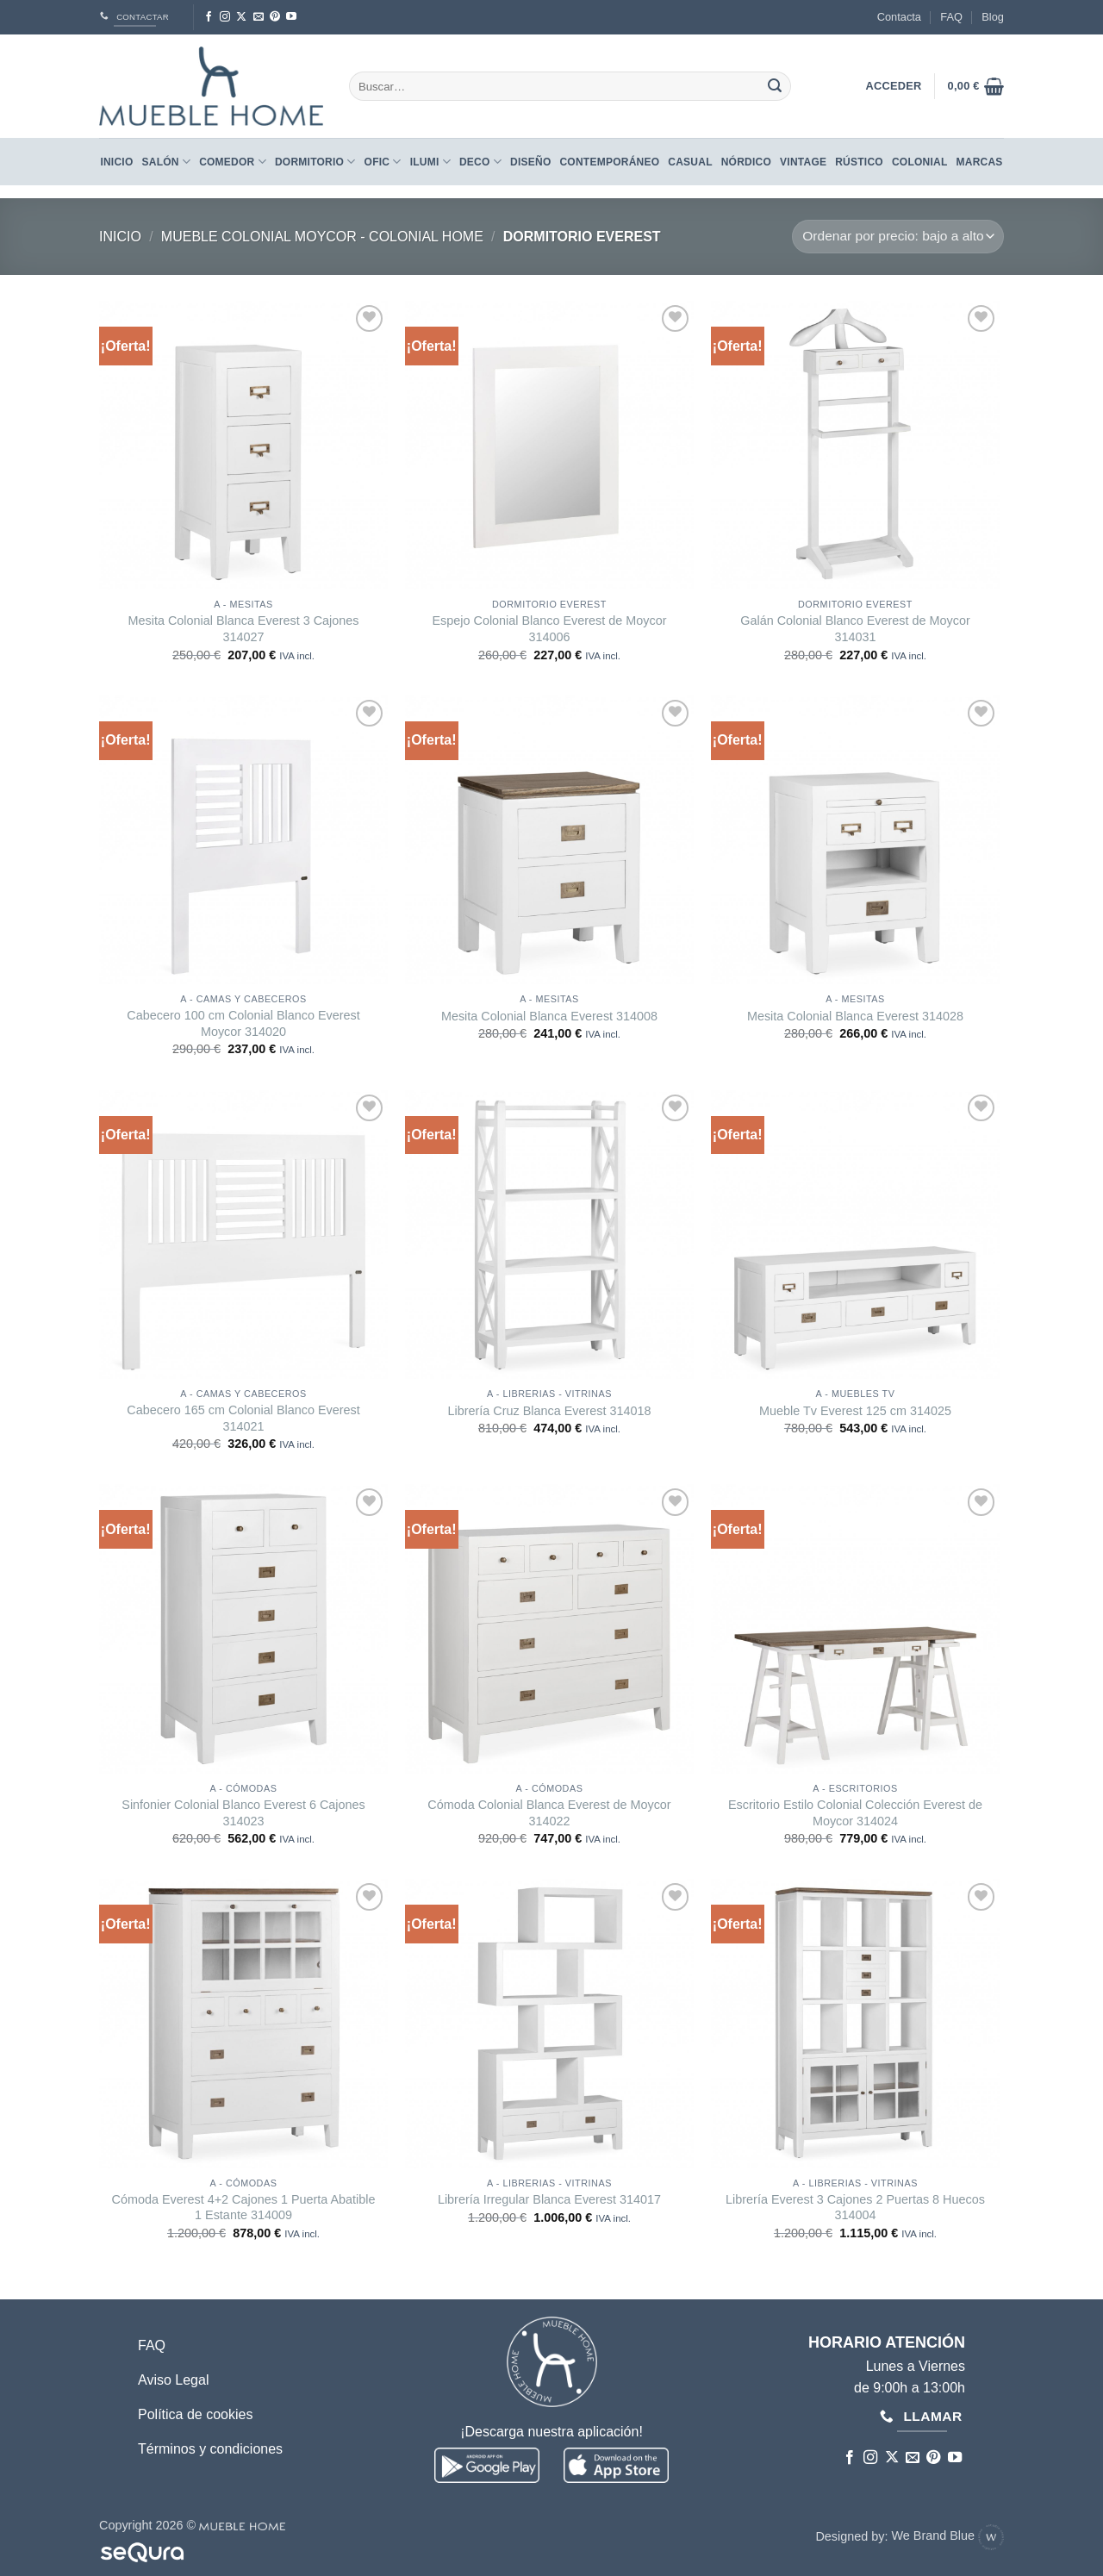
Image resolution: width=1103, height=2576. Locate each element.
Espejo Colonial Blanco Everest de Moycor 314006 (550, 629)
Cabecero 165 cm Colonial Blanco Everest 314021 (243, 1418)
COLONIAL (920, 162)
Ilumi (430, 161)
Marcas (980, 162)
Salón (166, 161)
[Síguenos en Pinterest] (275, 17)
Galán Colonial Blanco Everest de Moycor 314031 (854, 629)
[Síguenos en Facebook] (208, 17)
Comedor (232, 161)
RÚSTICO (859, 162)
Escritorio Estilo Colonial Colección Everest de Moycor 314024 (855, 1813)
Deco (480, 161)
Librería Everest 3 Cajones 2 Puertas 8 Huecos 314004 (855, 2207)
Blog (992, 16)
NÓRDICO (746, 162)
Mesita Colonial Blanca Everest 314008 (549, 1016)
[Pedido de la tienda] (898, 236)
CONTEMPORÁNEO (609, 162)
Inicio (116, 162)
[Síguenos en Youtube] (291, 17)
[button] (976, 86)
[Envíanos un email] (258, 17)
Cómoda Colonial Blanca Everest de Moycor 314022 (548, 1813)
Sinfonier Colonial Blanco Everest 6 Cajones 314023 (243, 1813)
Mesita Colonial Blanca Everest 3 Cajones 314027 (243, 629)
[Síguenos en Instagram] (225, 17)
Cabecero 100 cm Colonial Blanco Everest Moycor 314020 (243, 1023)
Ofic (383, 161)
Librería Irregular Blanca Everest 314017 (549, 2199)
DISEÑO (530, 162)
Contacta (899, 16)
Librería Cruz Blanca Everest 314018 (549, 1411)
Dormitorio (315, 161)
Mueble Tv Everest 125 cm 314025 (855, 1411)
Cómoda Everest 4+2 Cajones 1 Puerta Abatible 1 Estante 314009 (244, 2207)
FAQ (951, 16)
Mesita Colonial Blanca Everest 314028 (855, 1016)
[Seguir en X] (241, 17)
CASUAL (690, 162)
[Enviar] (774, 86)
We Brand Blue (947, 2535)
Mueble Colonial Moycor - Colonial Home (322, 236)
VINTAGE (803, 162)
